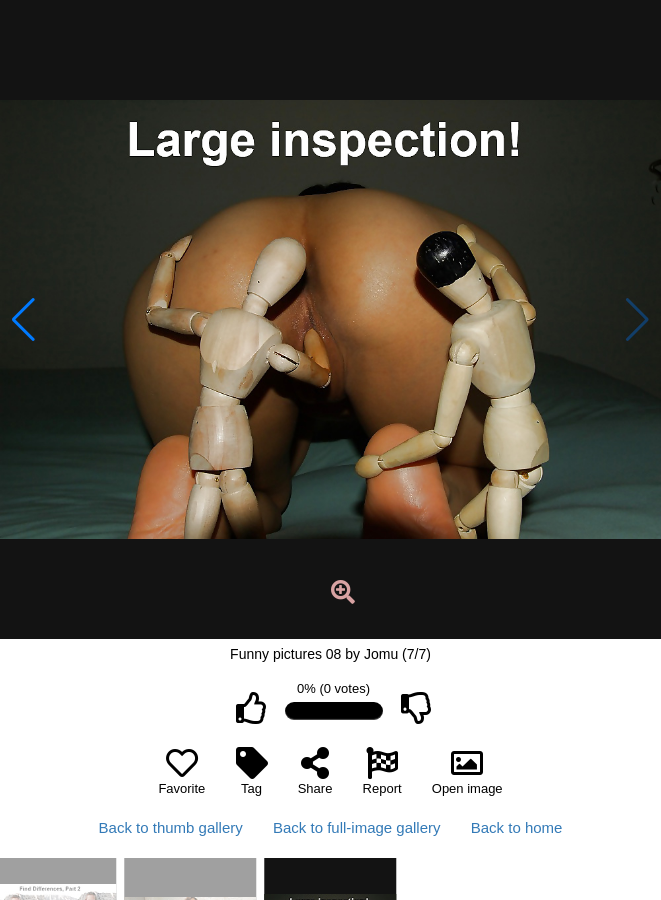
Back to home (517, 827)
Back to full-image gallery (357, 827)
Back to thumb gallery (171, 827)
